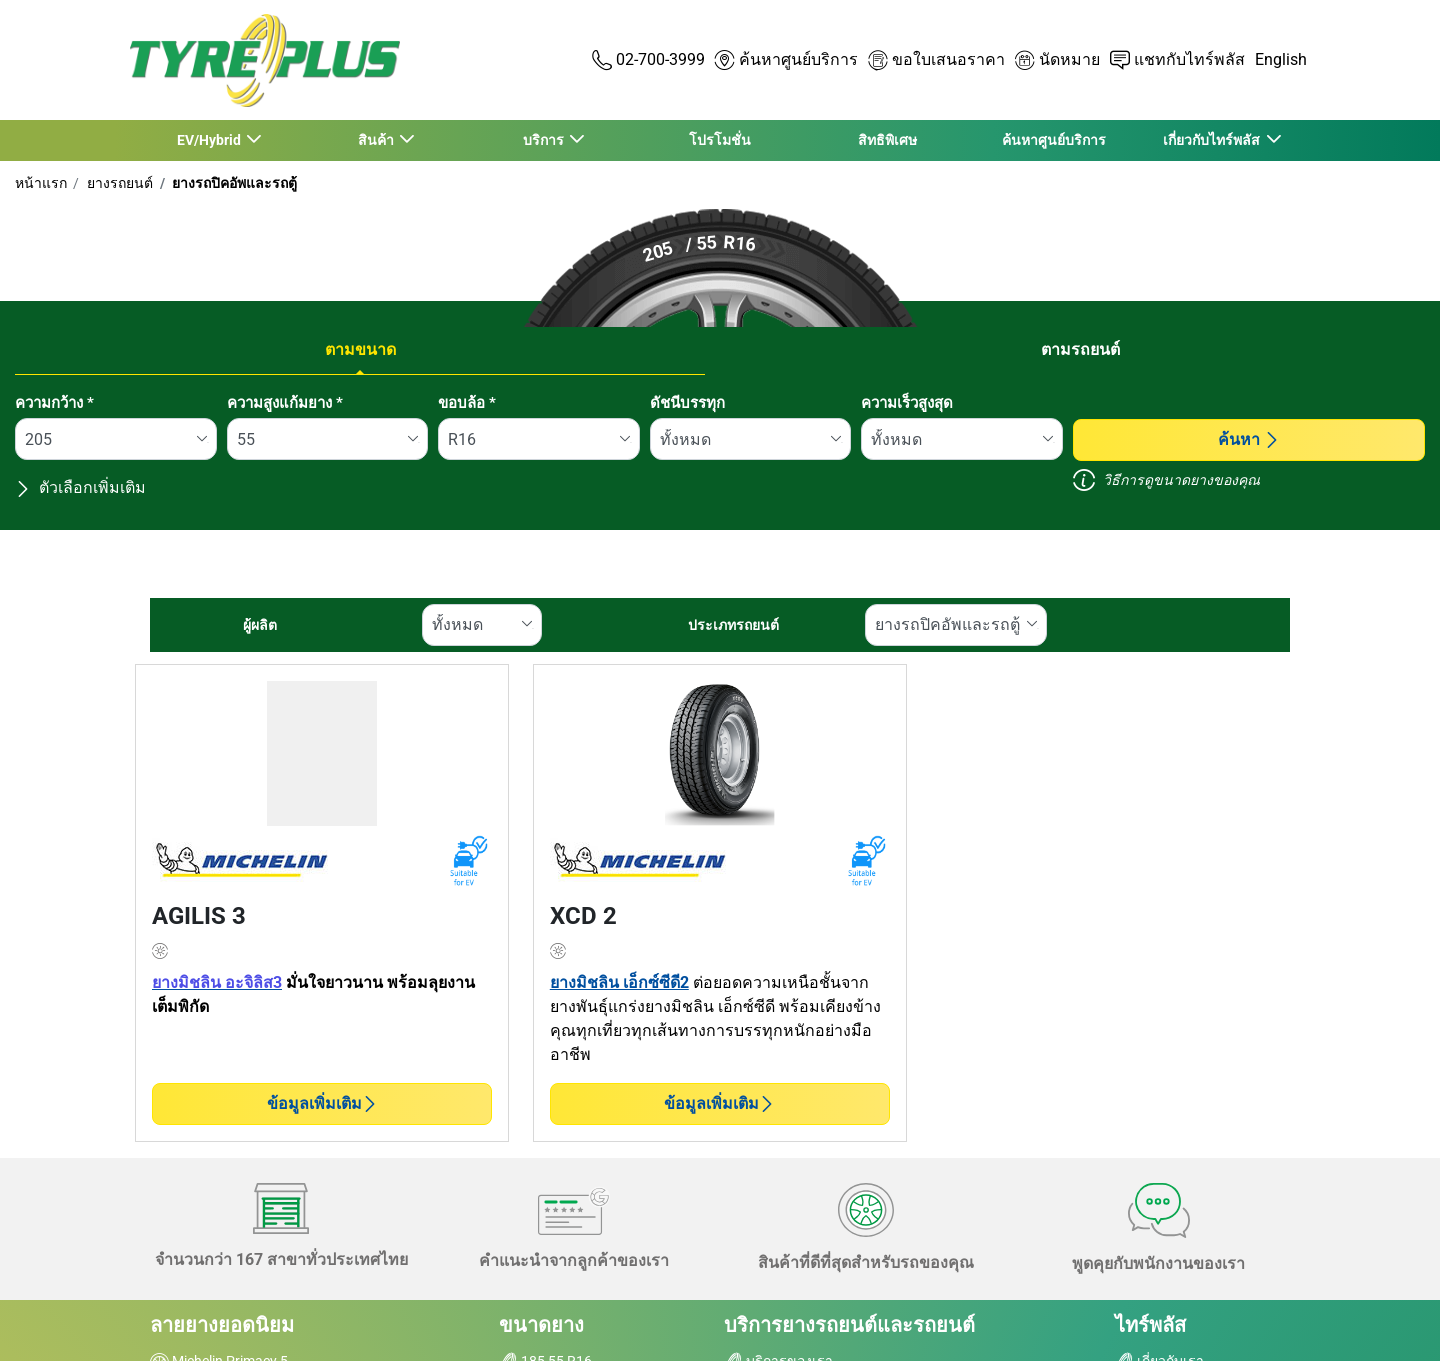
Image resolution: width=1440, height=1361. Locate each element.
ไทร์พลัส (1150, 1325)
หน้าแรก (41, 183)
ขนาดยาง (541, 1325)
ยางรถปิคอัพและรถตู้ (233, 183)
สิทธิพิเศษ (887, 140)
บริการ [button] (544, 140)
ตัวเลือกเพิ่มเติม (80, 487)
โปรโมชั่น (720, 140)
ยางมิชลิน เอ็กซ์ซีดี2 (619, 982)
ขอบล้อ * (467, 403)
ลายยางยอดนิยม (222, 1325)
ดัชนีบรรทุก (687, 403)
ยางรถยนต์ (118, 183)
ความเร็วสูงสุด (907, 403)
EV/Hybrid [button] (209, 140)
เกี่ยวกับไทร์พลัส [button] (1213, 140)
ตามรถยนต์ (1080, 349)
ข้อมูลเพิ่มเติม (322, 1103)
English (1281, 59)
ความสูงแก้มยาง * (285, 403)
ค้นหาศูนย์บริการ (1054, 140)
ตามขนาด (360, 349)
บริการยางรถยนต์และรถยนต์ (849, 1325)
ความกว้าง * (54, 403)
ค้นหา (1249, 439)
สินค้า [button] (376, 140)
